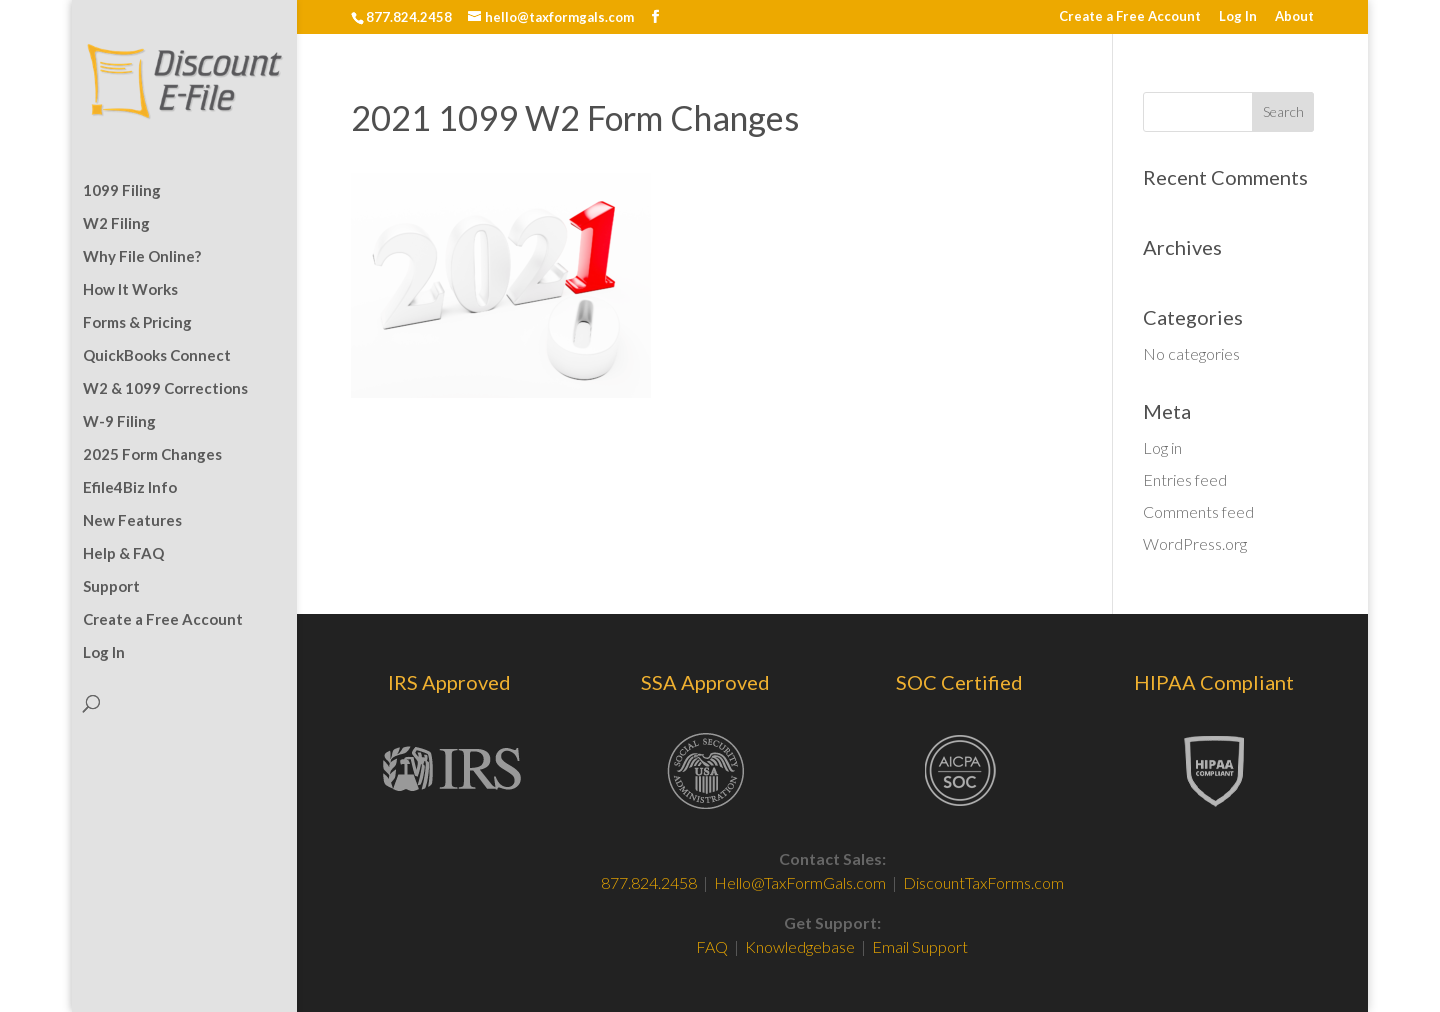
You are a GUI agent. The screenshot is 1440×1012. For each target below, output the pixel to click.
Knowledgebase (800, 946)
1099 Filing (122, 191)
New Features (132, 521)
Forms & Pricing (137, 323)
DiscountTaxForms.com (983, 882)
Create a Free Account (1130, 17)
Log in (1162, 447)
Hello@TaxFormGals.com (800, 882)
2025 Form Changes (152, 455)
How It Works (130, 290)
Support (111, 587)
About (1294, 17)
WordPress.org (1195, 543)
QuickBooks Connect (157, 356)
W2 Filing (116, 224)
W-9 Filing (119, 422)
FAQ (713, 946)
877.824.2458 (649, 882)
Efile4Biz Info (130, 488)
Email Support (920, 946)
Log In (1238, 17)
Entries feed (1185, 479)
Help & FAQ (123, 554)
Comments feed (1198, 511)
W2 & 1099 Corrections (165, 389)
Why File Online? (142, 257)
